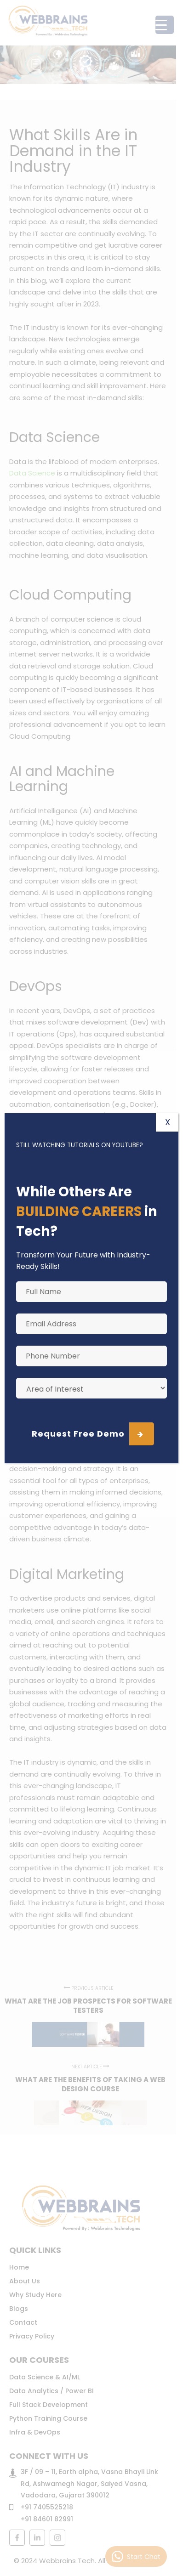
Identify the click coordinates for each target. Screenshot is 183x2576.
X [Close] (167, 1122)
